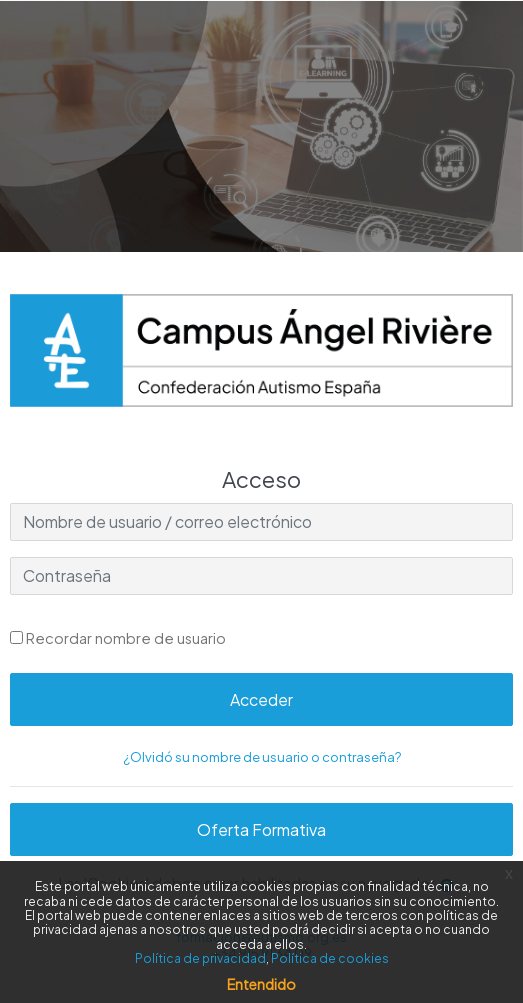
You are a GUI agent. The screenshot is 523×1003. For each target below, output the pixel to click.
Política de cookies (330, 958)
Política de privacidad (200, 958)
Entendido (261, 984)
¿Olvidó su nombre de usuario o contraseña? (262, 757)
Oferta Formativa (261, 829)
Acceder (261, 699)
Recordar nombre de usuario (126, 638)
